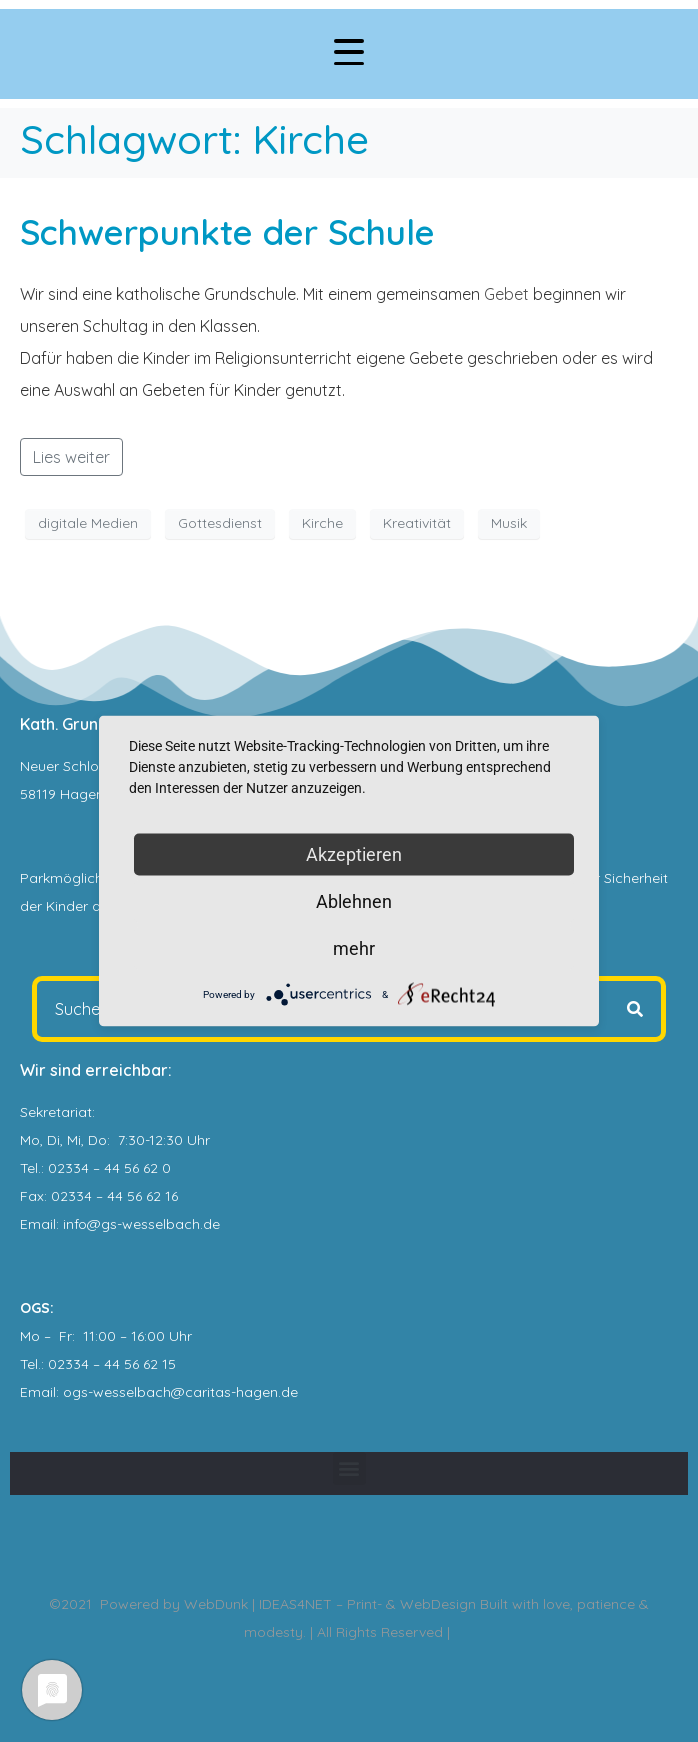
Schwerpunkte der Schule (227, 232)
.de (288, 1392)
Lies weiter (71, 457)
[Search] (635, 1009)
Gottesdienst (220, 523)
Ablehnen (354, 901)
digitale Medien (88, 523)
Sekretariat (56, 1112)
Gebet (506, 294)
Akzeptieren (354, 854)
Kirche (322, 523)
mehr (354, 948)
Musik (509, 523)
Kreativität (417, 523)
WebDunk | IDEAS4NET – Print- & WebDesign (330, 1604)
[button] (349, 1468)
